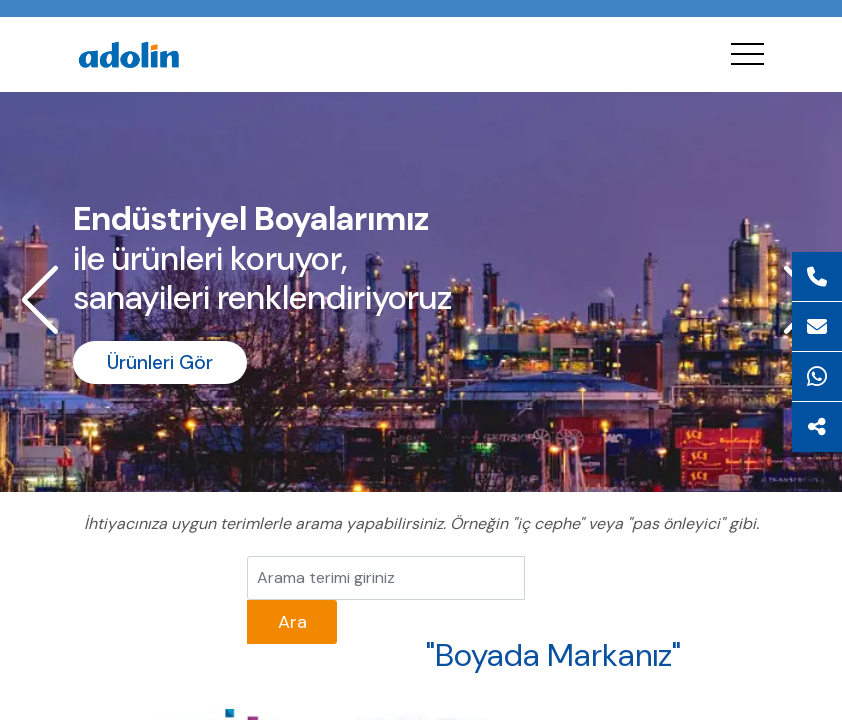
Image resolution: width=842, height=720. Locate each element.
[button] (40, 300)
